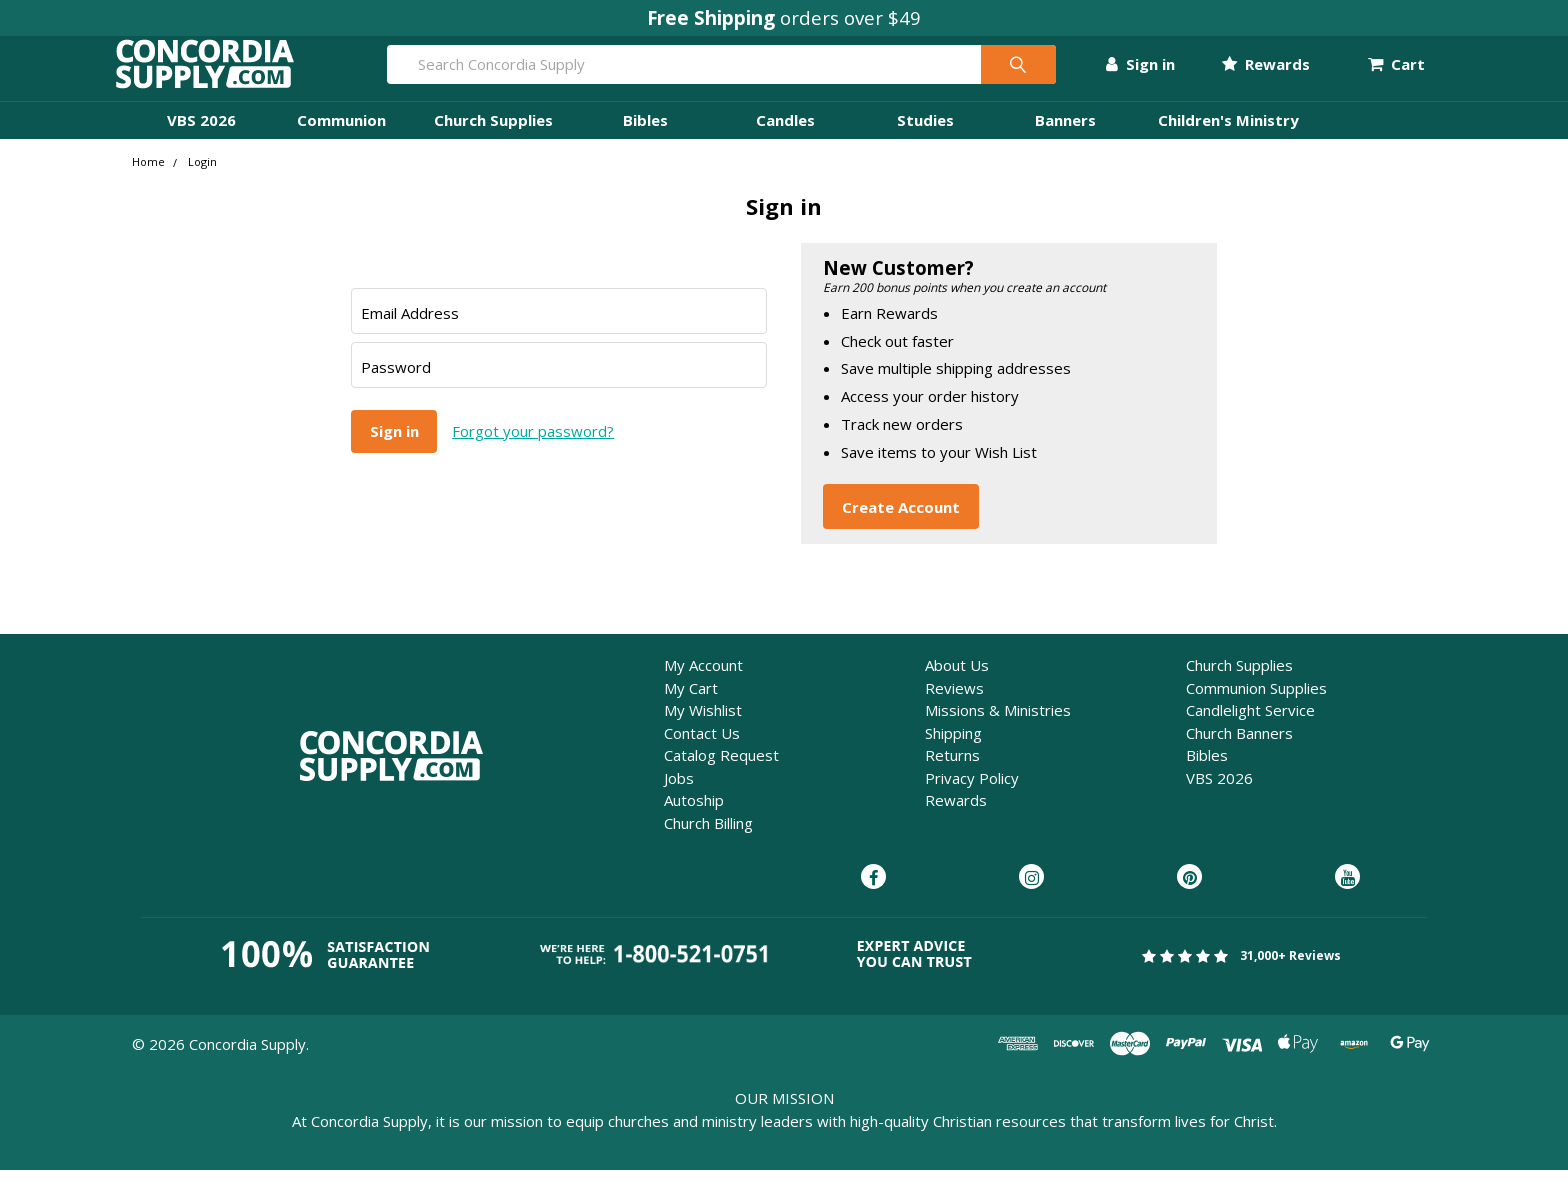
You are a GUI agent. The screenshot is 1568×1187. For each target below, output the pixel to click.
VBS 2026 (201, 137)
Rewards (1248, 73)
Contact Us (702, 750)
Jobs (679, 795)
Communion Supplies (1256, 705)
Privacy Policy (972, 795)
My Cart (691, 705)
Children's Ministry (1228, 137)
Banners (1065, 137)
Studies (925, 137)
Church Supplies (493, 137)
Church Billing (708, 840)
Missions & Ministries (998, 727)
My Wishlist (703, 727)
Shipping (953, 750)
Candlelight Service (1250, 727)
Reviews (954, 705)
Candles (785, 137)
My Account (703, 682)
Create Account (901, 523)
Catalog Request (721, 772)
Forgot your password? (533, 448)
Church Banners (1239, 750)
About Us (957, 682)
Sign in (1123, 73)
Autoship (694, 817)
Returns (952, 772)
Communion (341, 137)
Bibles (645, 137)
